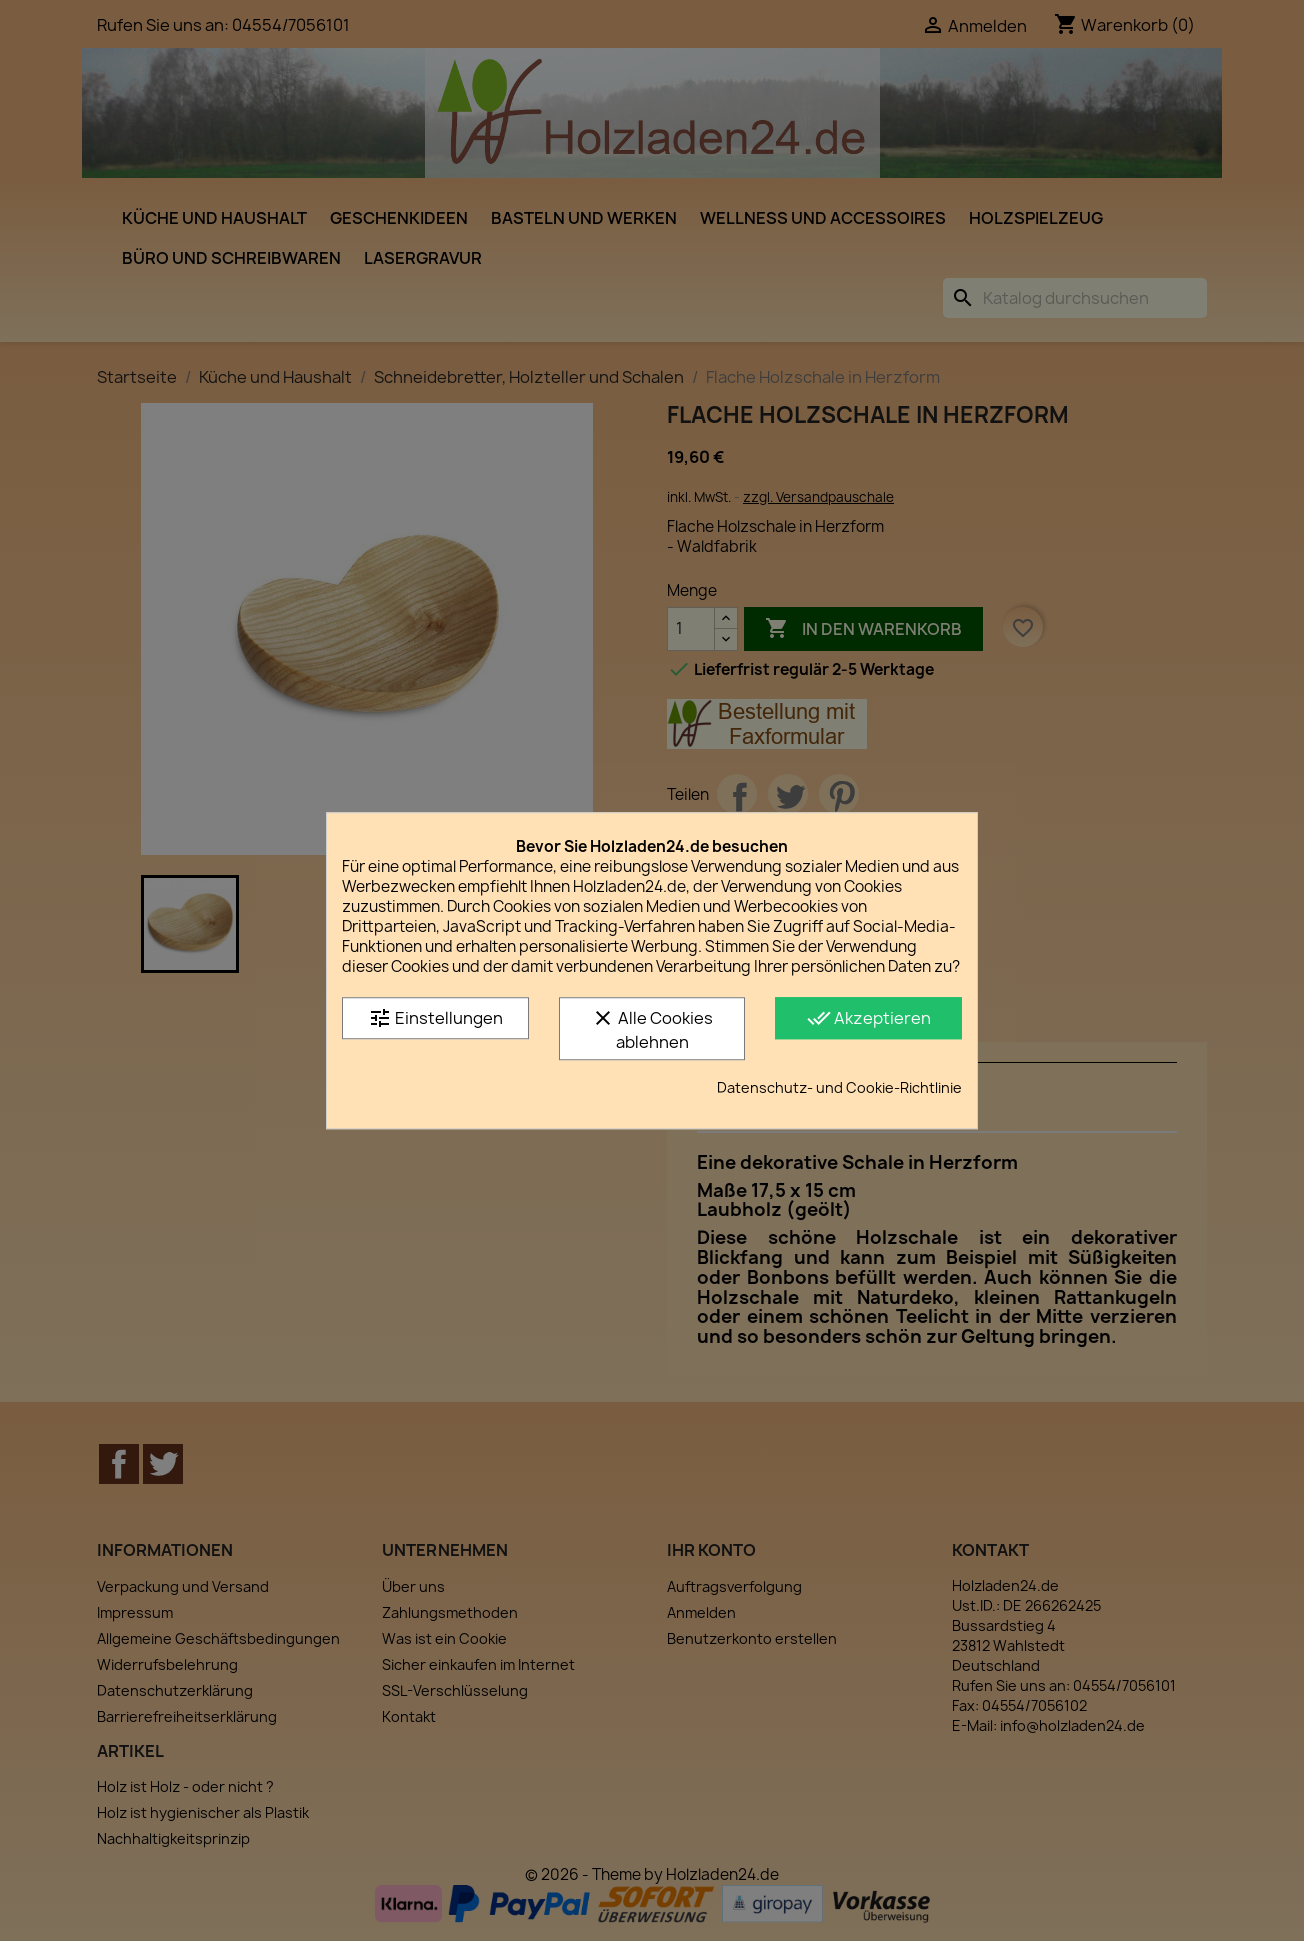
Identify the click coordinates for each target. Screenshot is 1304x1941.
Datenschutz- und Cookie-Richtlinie (839, 1087)
